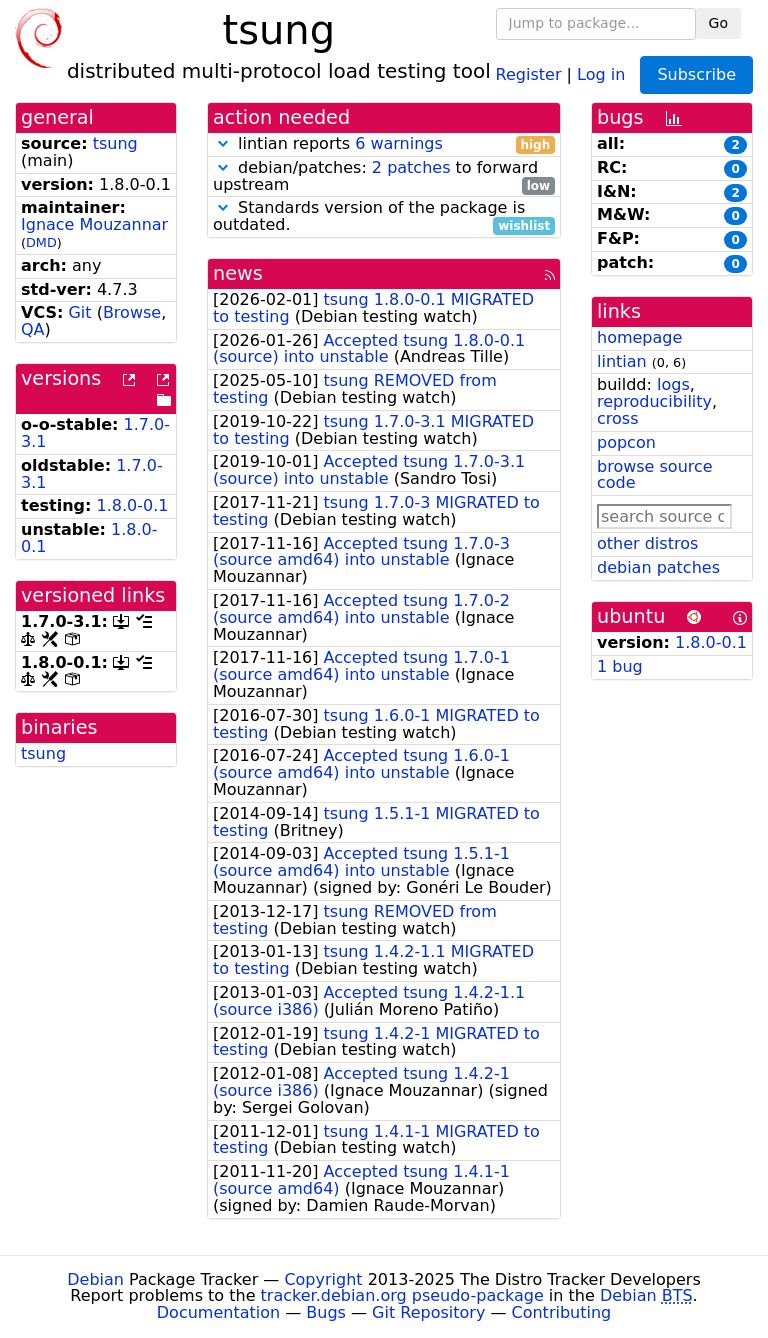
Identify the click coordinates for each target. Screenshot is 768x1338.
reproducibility (654, 401)
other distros (647, 543)
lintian (622, 361)
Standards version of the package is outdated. (384, 217)
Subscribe (696, 74)
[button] (223, 143)
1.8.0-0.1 (133, 505)
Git (79, 312)
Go (718, 23)
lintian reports (384, 144)
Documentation (218, 1312)
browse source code (655, 475)
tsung (115, 143)
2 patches (411, 167)
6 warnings (399, 143)
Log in (601, 73)
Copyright (323, 1279)
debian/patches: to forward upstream (384, 177)
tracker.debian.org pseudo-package (402, 1295)
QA (33, 329)
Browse (132, 312)
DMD (41, 242)
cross (617, 418)
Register (529, 73)
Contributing (562, 1312)
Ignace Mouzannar (94, 224)
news (238, 273)
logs (673, 384)
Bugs (326, 1312)
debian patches (658, 567)
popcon (626, 442)
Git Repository (428, 1312)
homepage (639, 337)
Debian (95, 1279)
